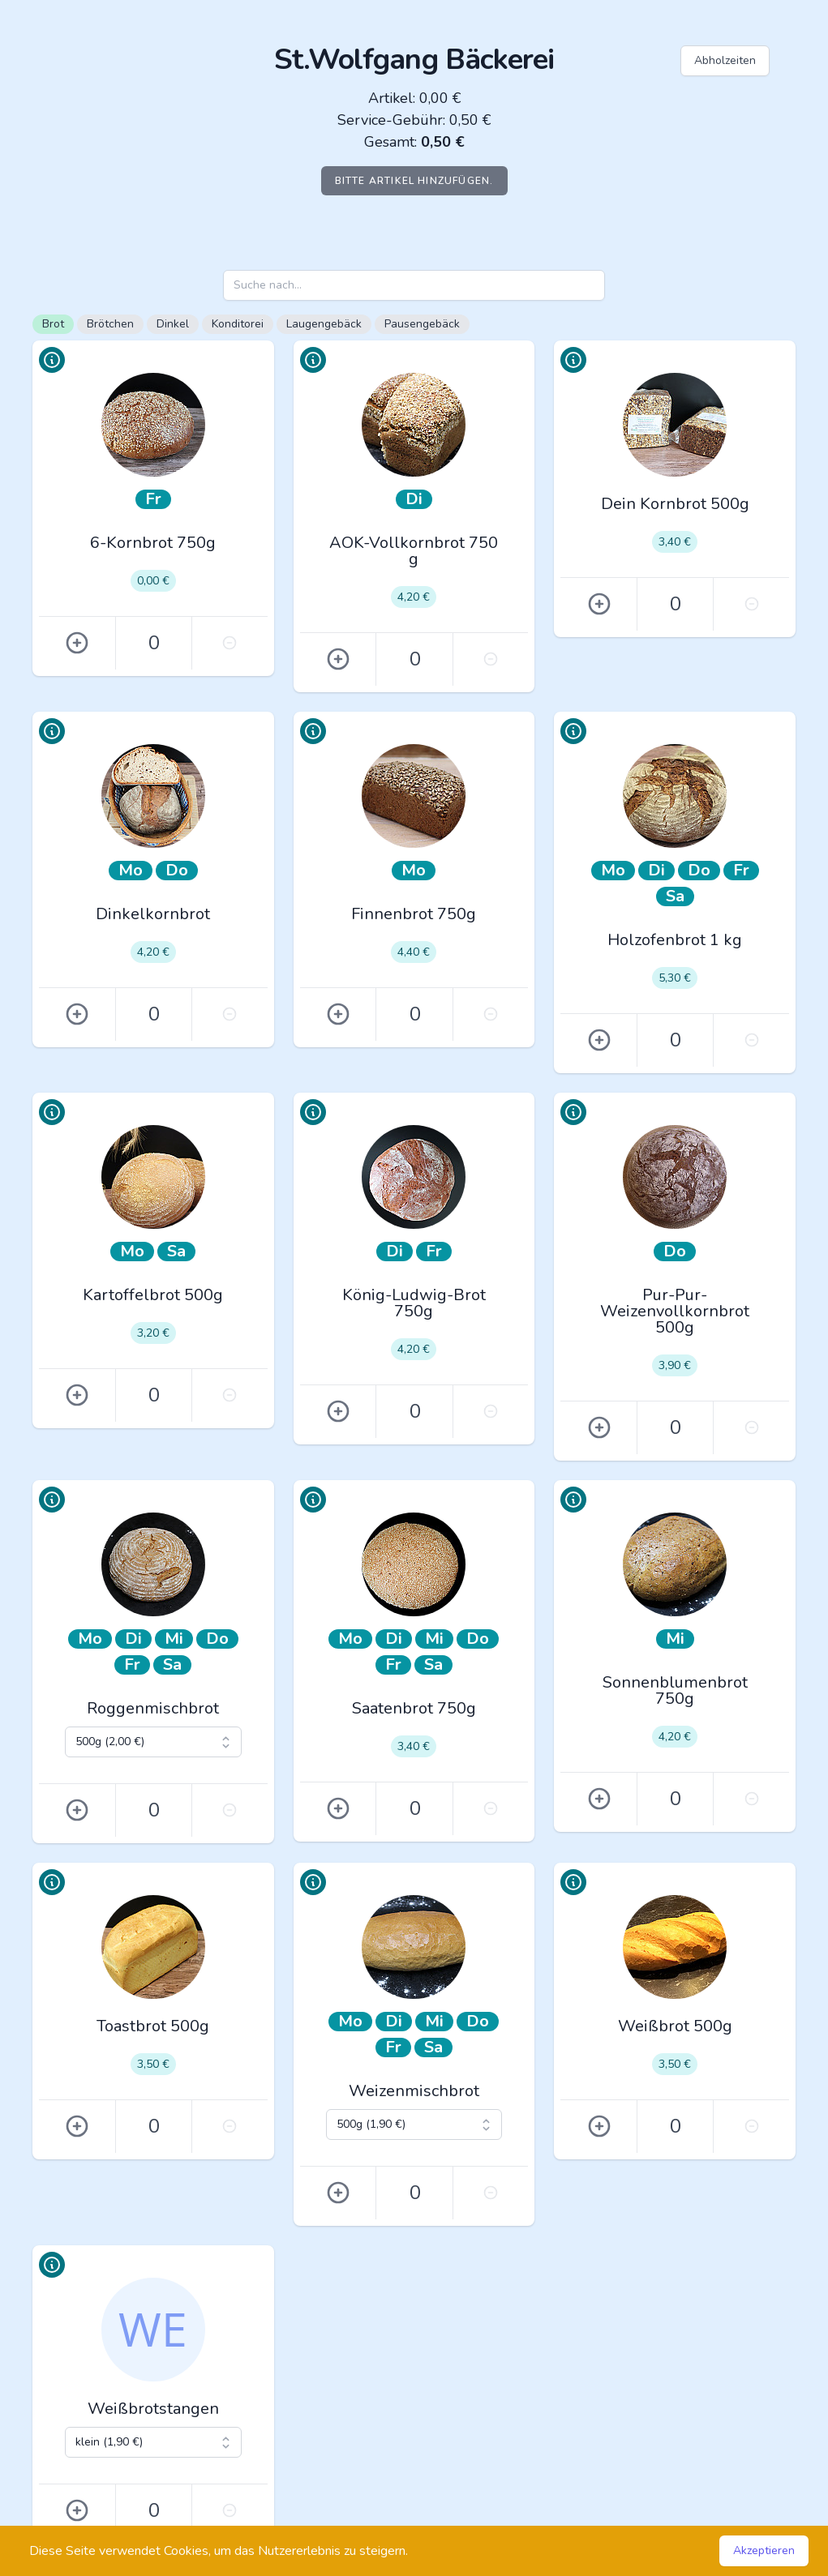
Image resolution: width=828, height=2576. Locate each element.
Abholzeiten (725, 60)
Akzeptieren (764, 2550)
